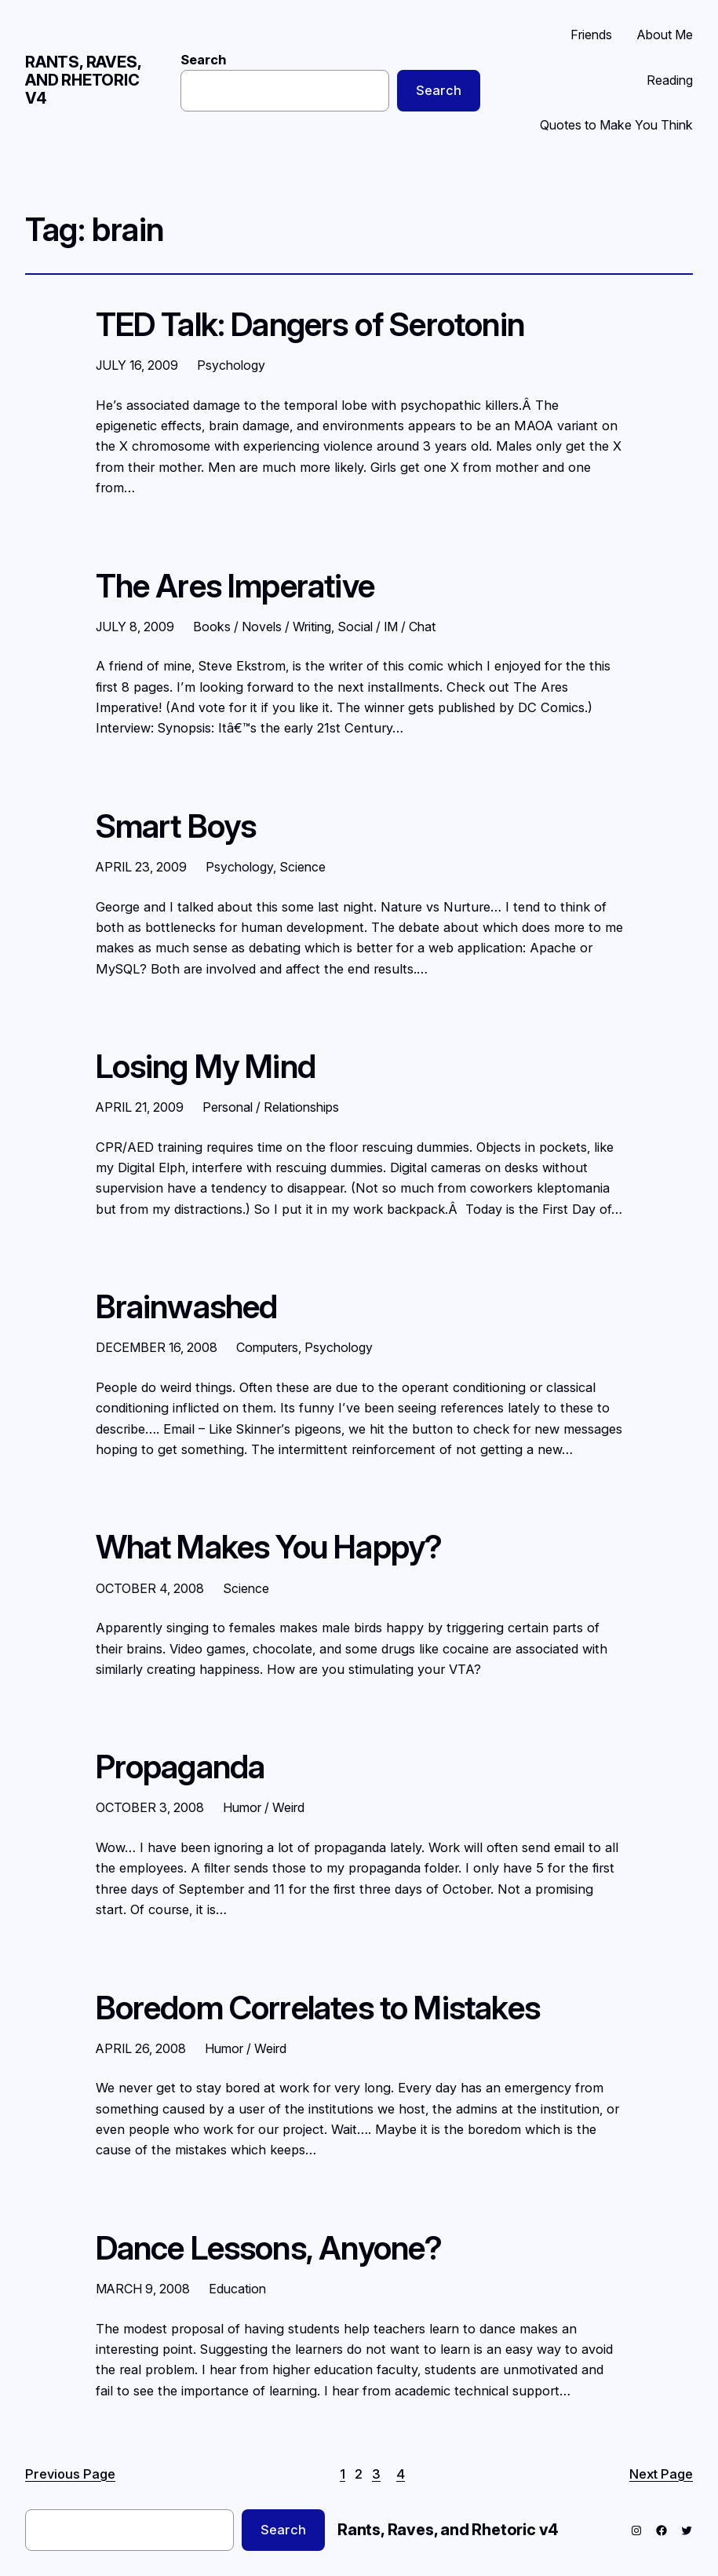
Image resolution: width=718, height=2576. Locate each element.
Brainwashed (187, 1306)
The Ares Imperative (235, 586)
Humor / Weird (263, 1807)
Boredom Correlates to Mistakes (318, 2008)
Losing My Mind (206, 1066)
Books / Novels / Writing (262, 626)
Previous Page (70, 2474)
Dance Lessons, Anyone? (269, 2248)
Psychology (231, 365)
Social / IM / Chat (386, 626)
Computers (267, 1347)
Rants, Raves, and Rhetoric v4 (82, 80)
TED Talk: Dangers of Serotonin (310, 324)
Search (203, 60)
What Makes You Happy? (269, 1547)
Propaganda (180, 1766)
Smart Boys (176, 826)
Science (302, 867)
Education (237, 2288)
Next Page (661, 2474)
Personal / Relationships (270, 1107)
